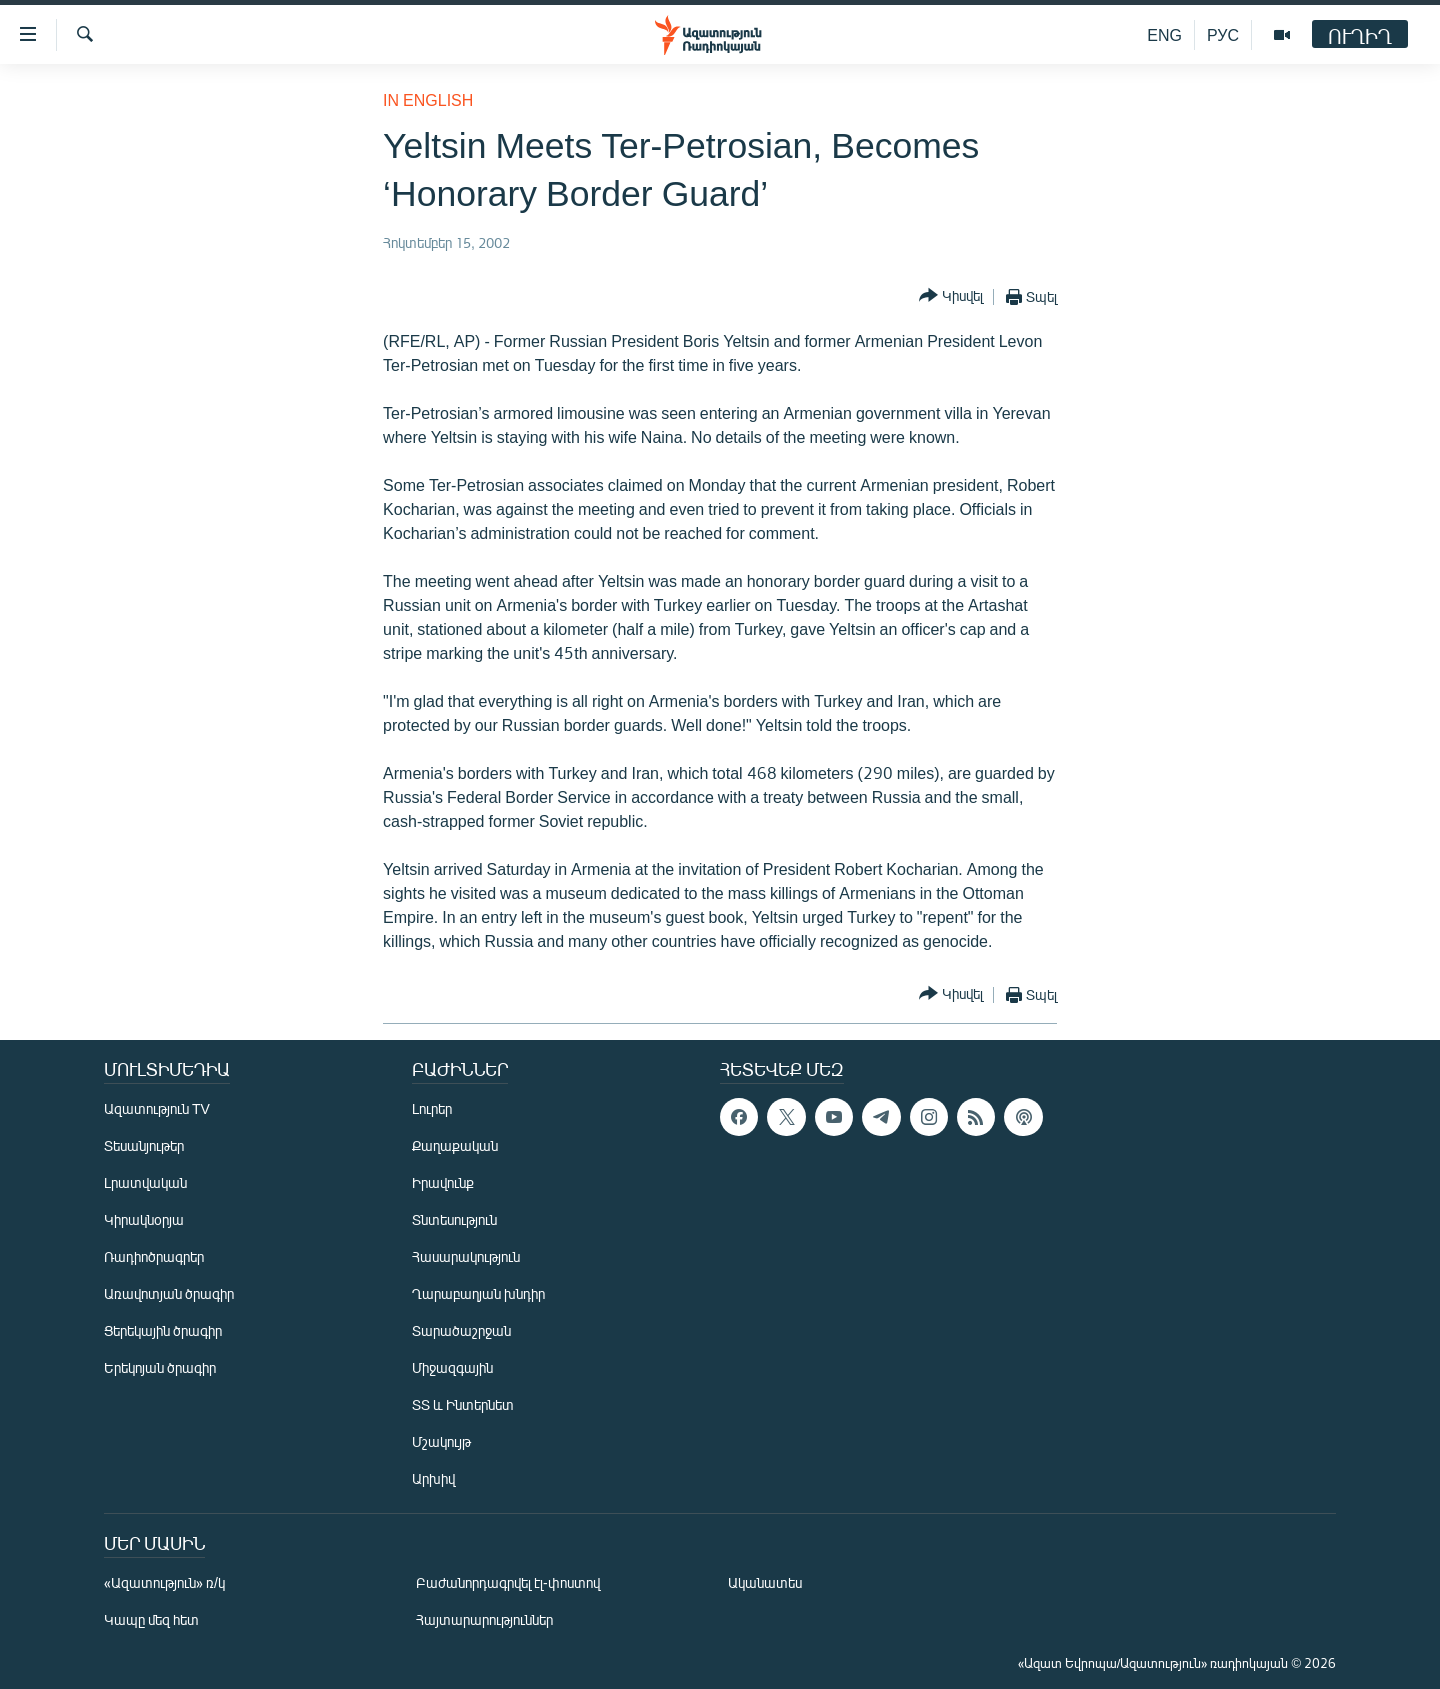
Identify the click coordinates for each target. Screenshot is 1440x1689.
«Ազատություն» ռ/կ (164, 1582)
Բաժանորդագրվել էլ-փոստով (508, 1582)
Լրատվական (145, 1182)
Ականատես (765, 1582)
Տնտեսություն (454, 1219)
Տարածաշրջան (461, 1330)
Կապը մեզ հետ (151, 1619)
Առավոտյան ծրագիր (169, 1293)
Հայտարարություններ (484, 1619)
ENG (1164, 34)
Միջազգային (452, 1367)
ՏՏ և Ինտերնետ (463, 1404)
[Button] (951, 296)
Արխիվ (433, 1478)
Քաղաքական (455, 1145)
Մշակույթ (441, 1441)
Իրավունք (443, 1182)
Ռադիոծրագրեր (154, 1256)
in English (428, 99)
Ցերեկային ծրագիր (163, 1330)
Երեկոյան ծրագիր (160, 1367)
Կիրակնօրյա (144, 1219)
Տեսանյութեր (144, 1145)
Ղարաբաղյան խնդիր (478, 1293)
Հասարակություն (466, 1256)
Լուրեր (432, 1108)
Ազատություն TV (157, 1108)
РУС (1223, 34)
